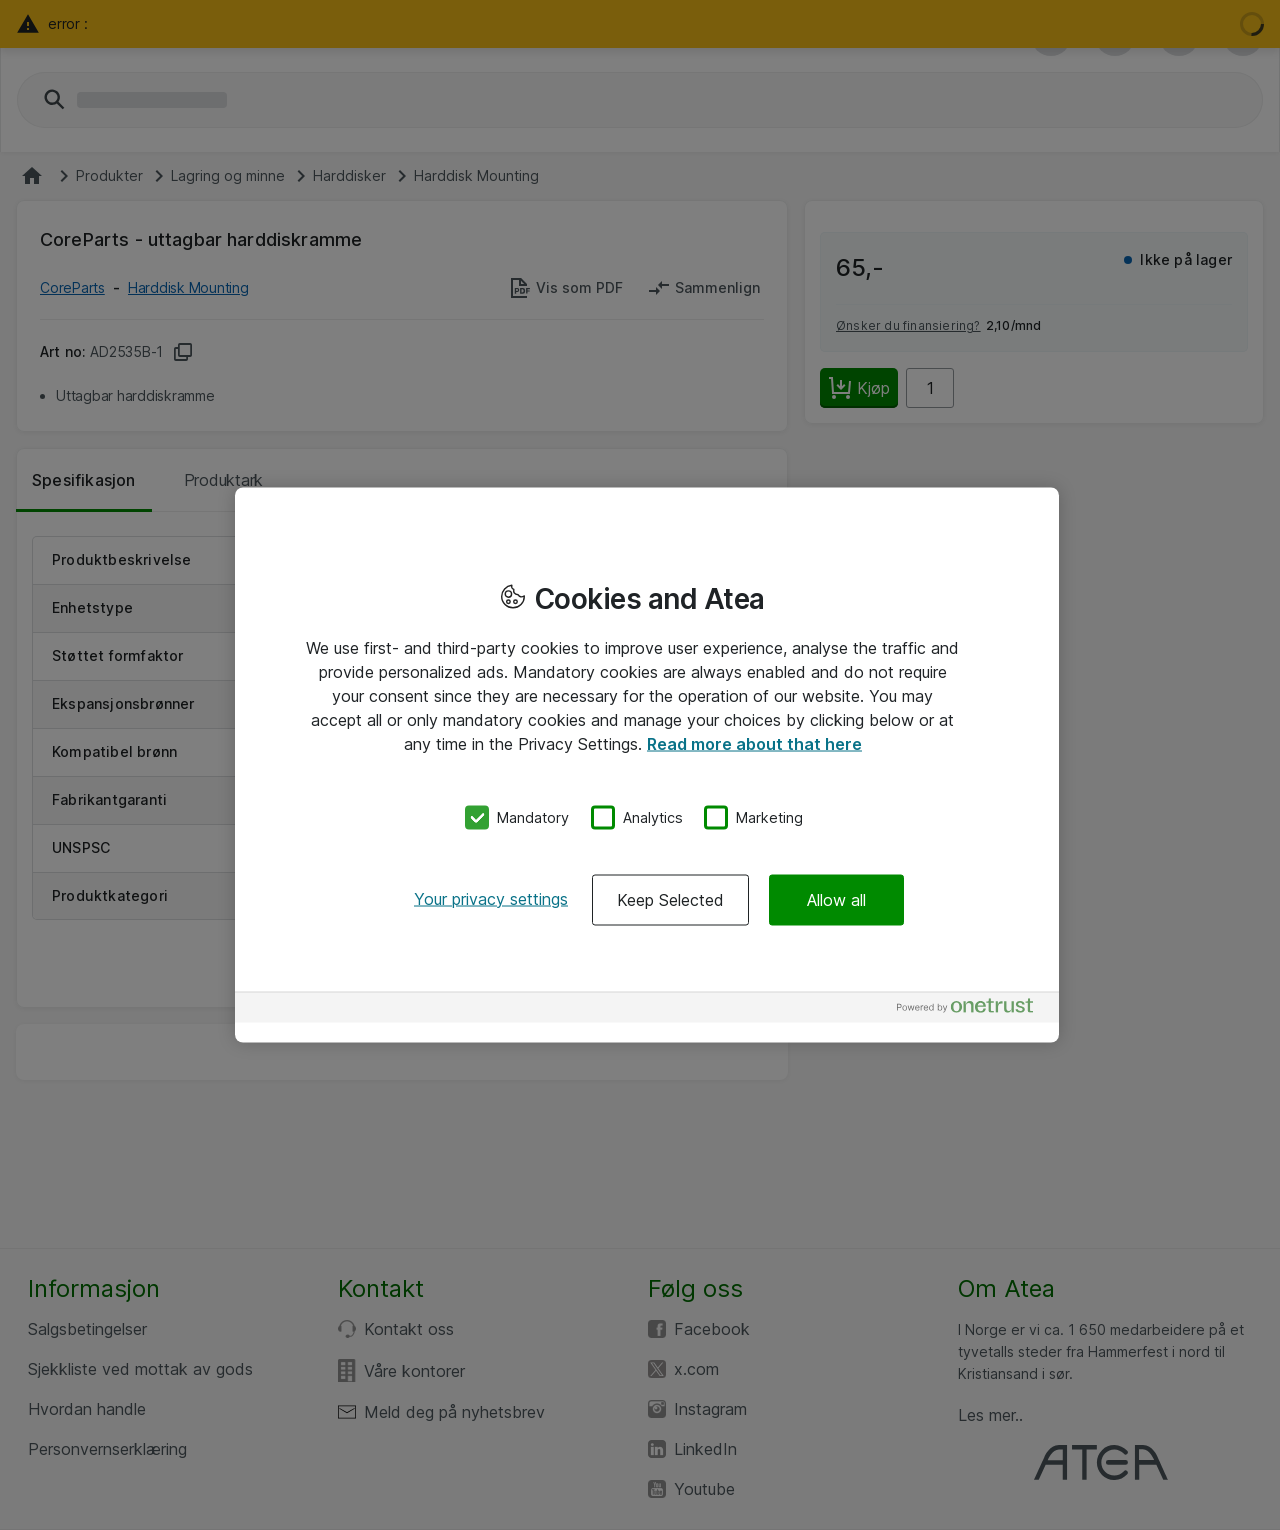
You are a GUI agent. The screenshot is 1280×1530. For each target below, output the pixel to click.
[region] (647, 765)
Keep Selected (670, 899)
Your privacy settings (491, 898)
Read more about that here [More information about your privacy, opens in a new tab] (754, 744)
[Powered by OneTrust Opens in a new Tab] (973, 1009)
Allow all (836, 899)
